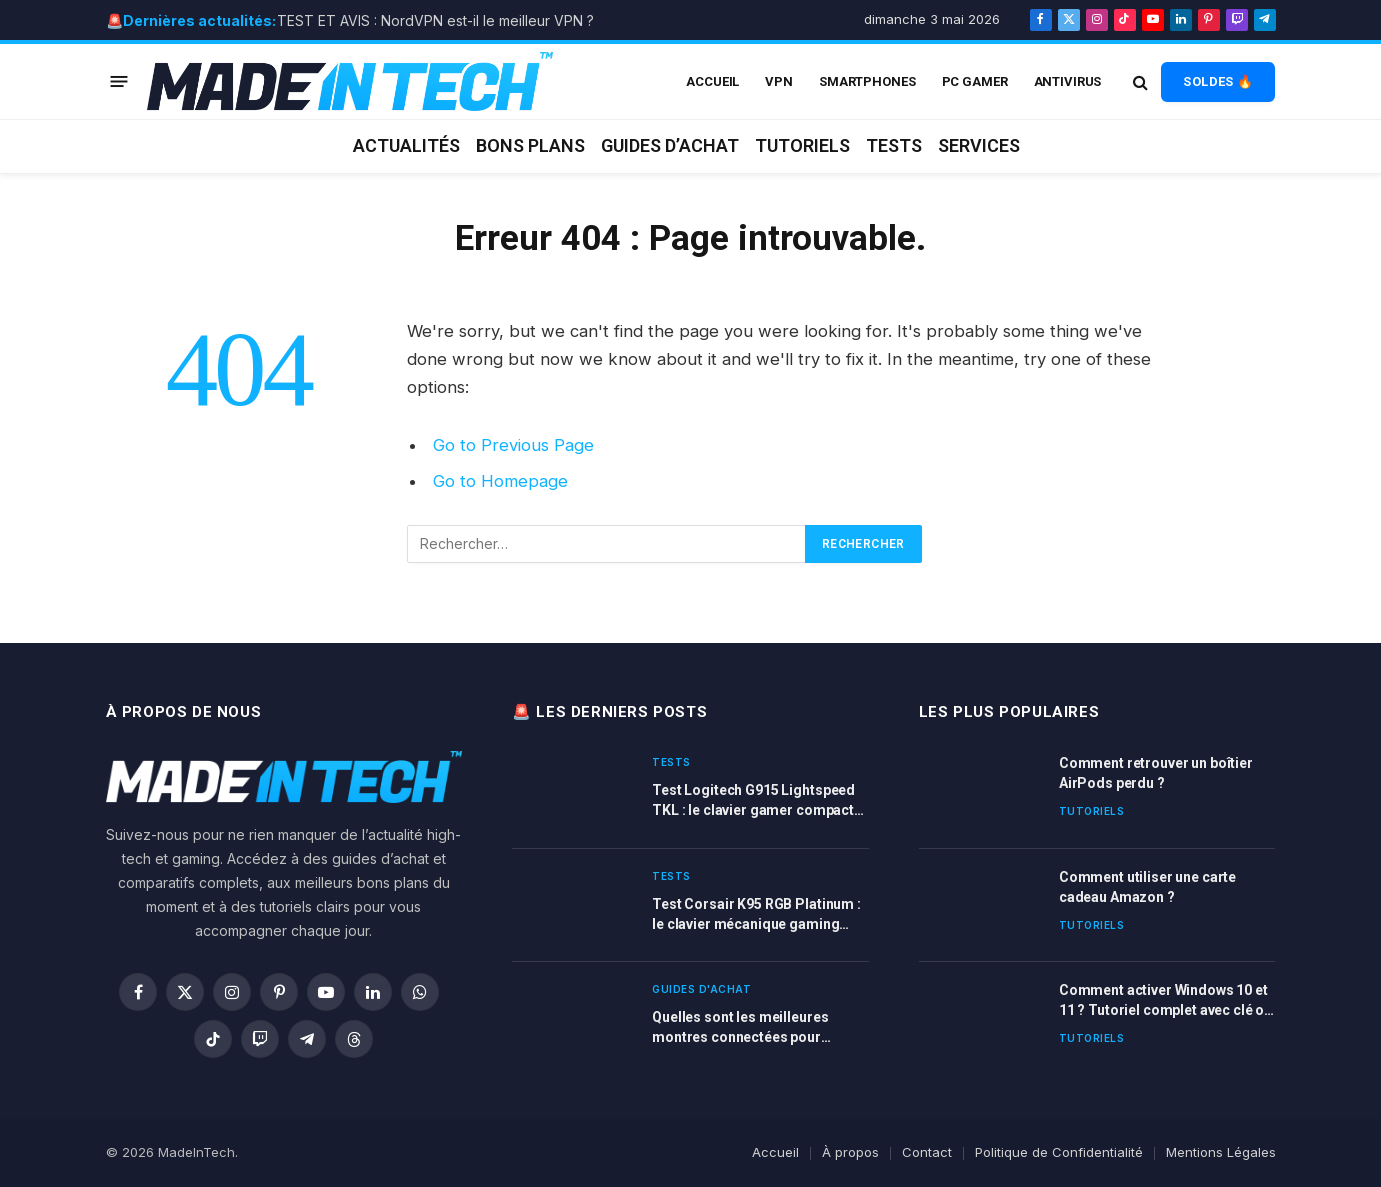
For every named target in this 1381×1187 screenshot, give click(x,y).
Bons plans (530, 145)
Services (979, 145)
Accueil (775, 1152)
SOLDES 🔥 (1218, 81)
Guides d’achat (670, 145)
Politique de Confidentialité (1059, 1152)
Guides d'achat (701, 989)
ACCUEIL (712, 81)
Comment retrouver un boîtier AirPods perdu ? (1156, 773)
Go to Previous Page (513, 445)
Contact (927, 1152)
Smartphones (867, 81)
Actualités (406, 145)
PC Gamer (975, 81)
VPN (779, 81)
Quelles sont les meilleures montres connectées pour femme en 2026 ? (740, 1028)
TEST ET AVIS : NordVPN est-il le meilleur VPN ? (435, 20)
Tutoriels (802, 145)
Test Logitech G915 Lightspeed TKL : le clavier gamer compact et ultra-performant (753, 801)
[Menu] (118, 81)
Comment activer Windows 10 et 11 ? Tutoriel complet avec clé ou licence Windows (1165, 1001)
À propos (850, 1152)
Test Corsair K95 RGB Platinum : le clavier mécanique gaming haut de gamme (756, 915)
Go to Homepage (500, 481)
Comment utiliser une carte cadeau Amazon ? (1147, 887)
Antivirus (1068, 81)
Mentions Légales (1221, 1152)
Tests (894, 145)
